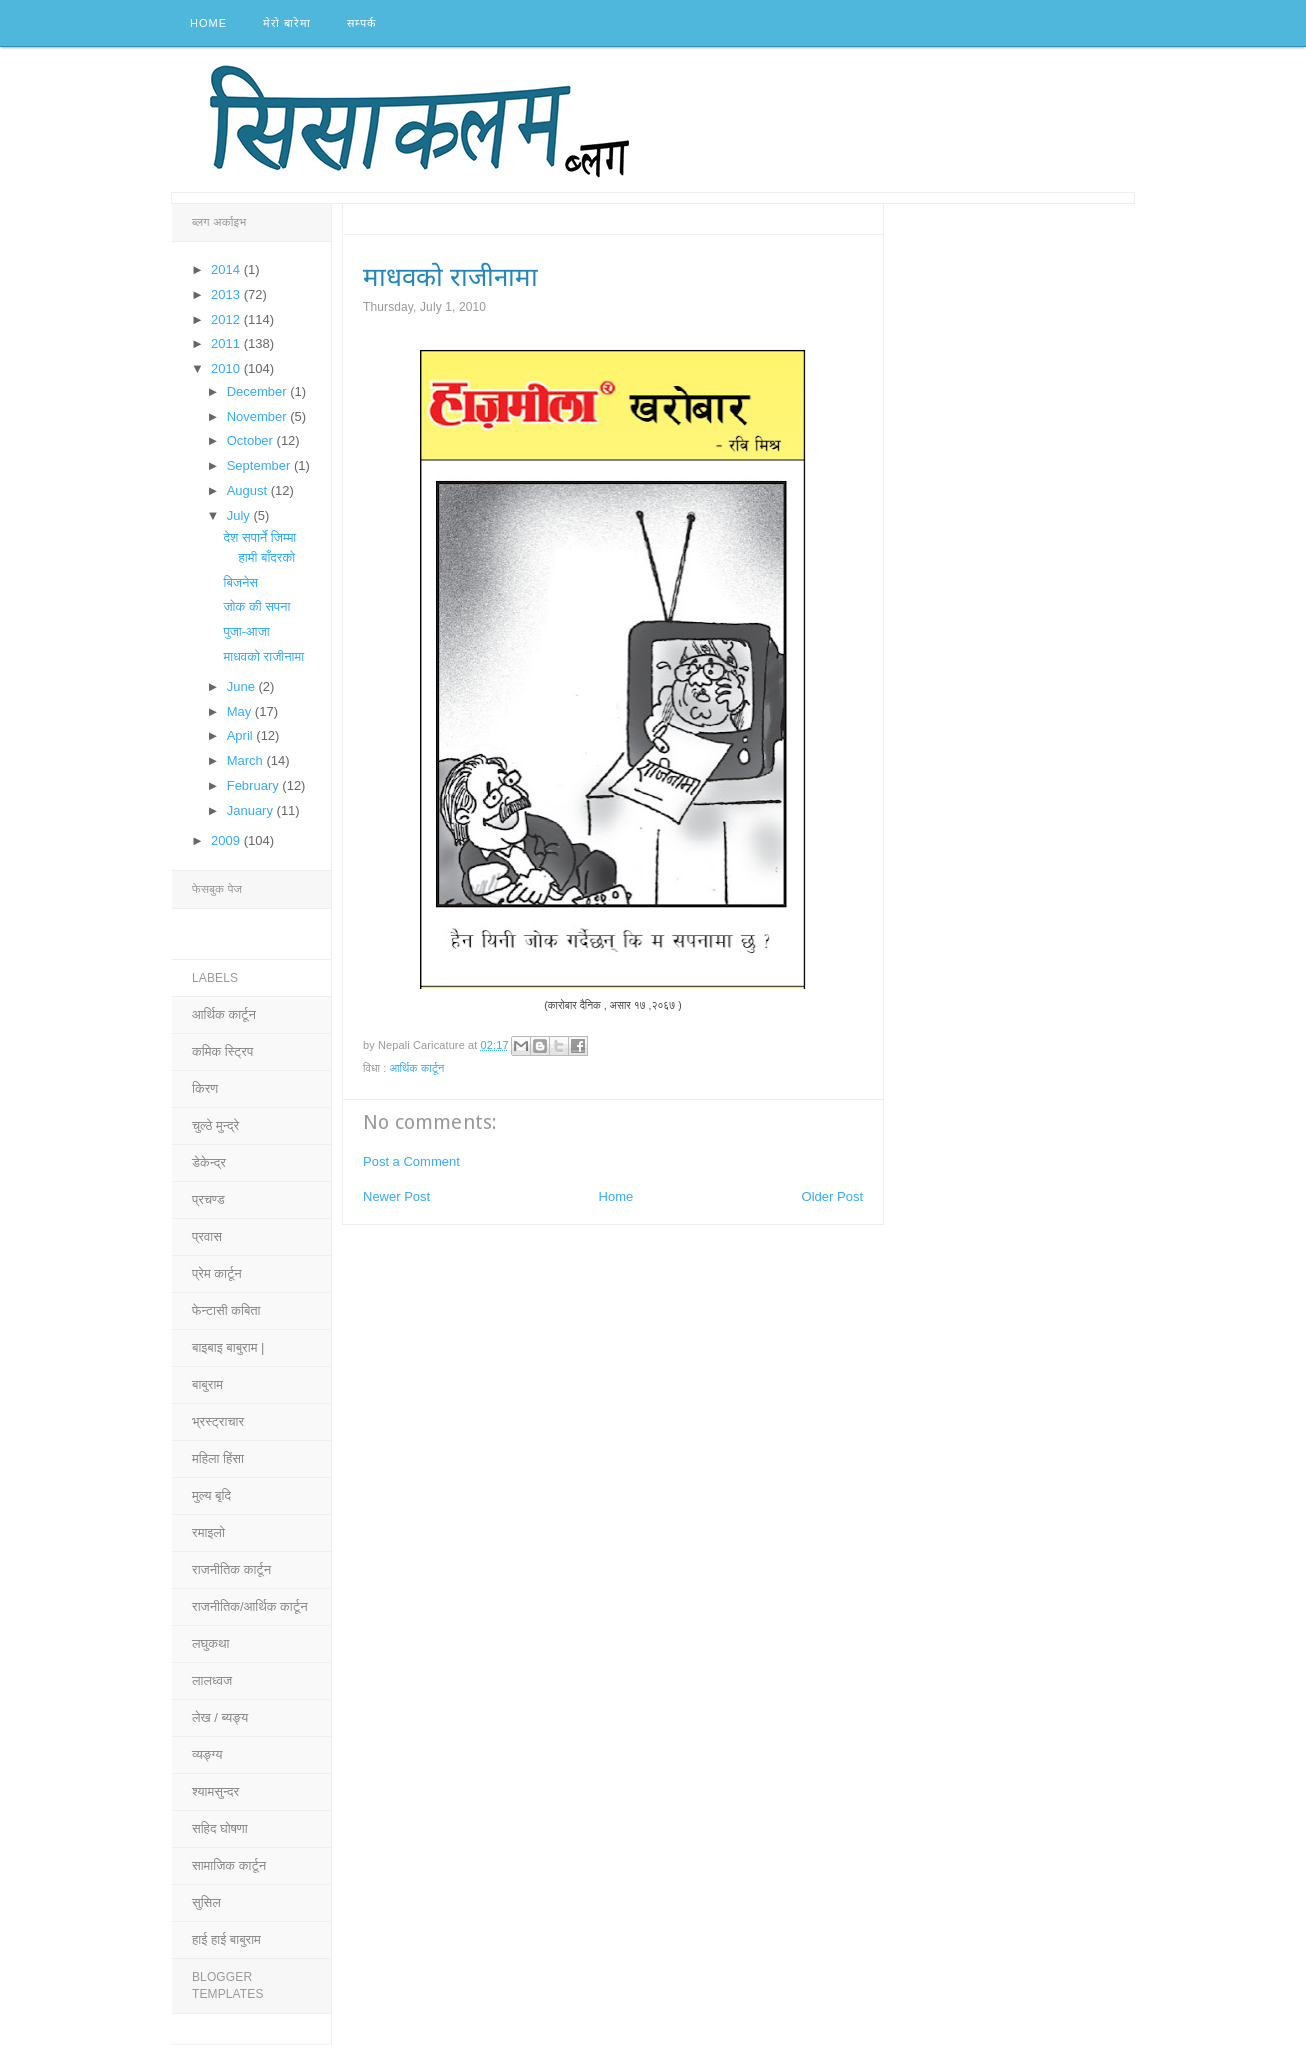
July (240, 515)
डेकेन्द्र (209, 1162)
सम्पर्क (361, 23)
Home (208, 23)
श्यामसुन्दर (215, 1791)
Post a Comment (411, 1161)
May (241, 711)
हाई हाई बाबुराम (226, 1939)
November (259, 416)
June (243, 686)
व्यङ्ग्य (207, 1754)
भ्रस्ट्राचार (218, 1421)
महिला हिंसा (218, 1458)
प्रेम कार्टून (217, 1273)
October (252, 440)
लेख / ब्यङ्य (220, 1717)
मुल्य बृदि (211, 1495)
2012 (227, 319)
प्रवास (207, 1236)
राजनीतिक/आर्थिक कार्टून (250, 1606)
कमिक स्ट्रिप (222, 1051)
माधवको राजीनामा (263, 656)
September (260, 465)
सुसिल (206, 1902)
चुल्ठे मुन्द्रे (215, 1125)
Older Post (832, 1196)
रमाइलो (208, 1532)
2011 (227, 343)
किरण (205, 1088)
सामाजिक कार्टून (229, 1865)
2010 (227, 368)
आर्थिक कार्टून (417, 1068)
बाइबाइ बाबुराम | (228, 1347)
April (242, 735)
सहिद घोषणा (220, 1828)
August (249, 490)
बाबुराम (207, 1384)
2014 (227, 269)
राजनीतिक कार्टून (231, 1569)
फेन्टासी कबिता (226, 1310)
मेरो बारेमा (287, 23)
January (252, 810)
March (247, 760)
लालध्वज (212, 1680)
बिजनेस (240, 582)
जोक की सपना (256, 606)
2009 (227, 840)
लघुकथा (210, 1643)
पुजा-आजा (246, 631)
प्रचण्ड (208, 1199)
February (255, 785)
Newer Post (396, 1196)
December (259, 391)
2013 (227, 294)
